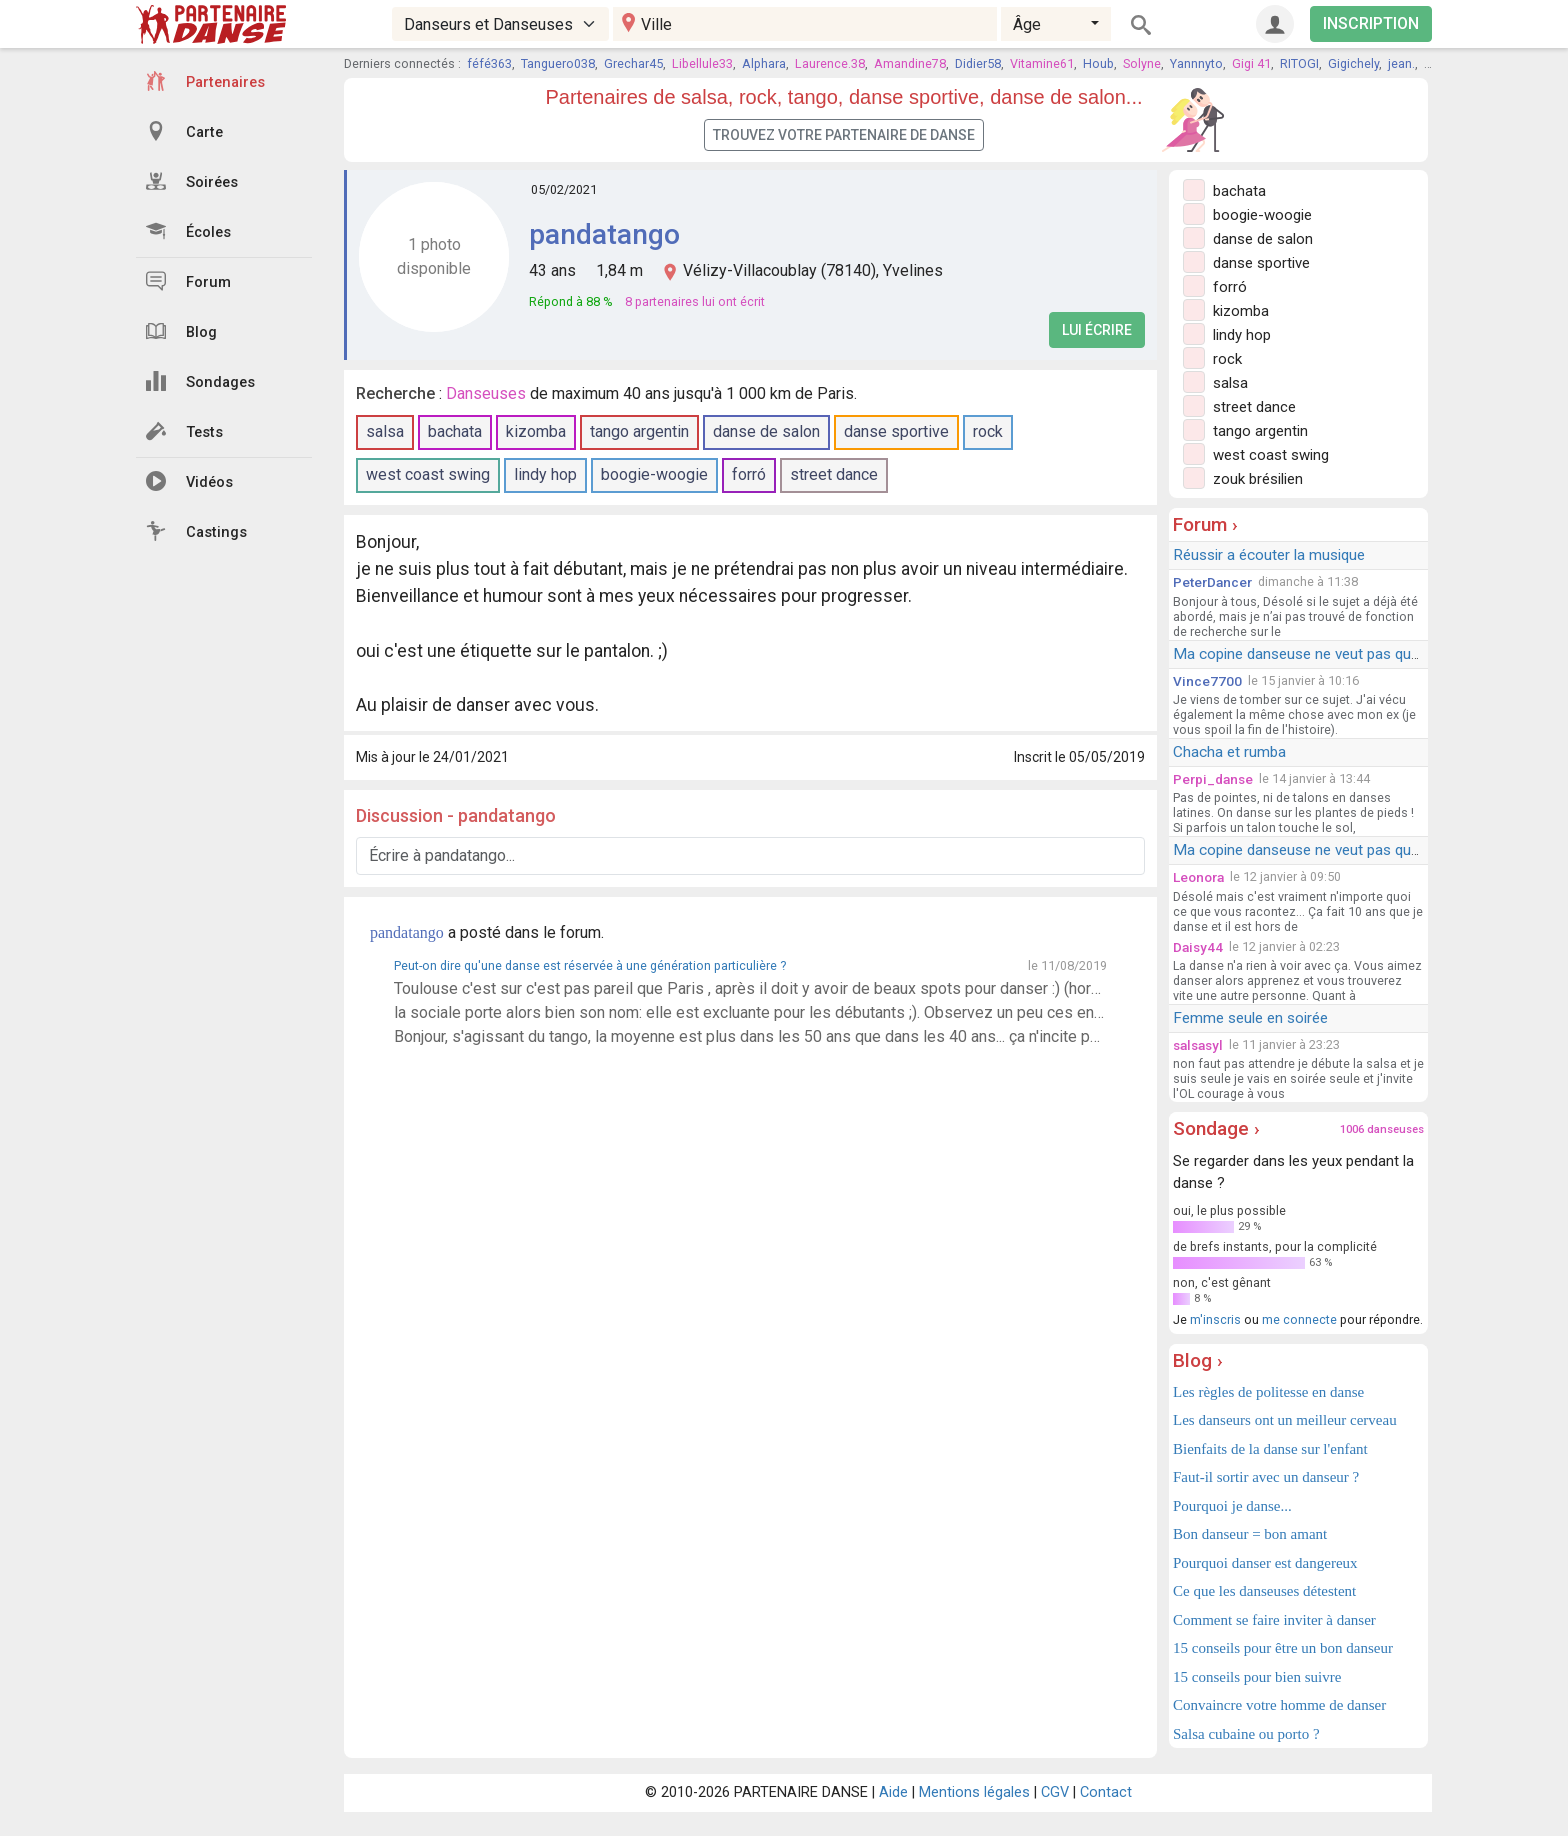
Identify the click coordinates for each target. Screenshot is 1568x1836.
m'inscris (1215, 1319)
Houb (1098, 63)
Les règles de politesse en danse (1268, 1392)
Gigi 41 (1251, 63)
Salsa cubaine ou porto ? (1246, 1734)
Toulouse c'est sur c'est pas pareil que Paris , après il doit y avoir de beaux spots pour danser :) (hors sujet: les (750, 988)
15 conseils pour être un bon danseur (1283, 1648)
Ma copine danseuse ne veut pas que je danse (1325, 654)
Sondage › (1216, 1128)
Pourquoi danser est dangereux (1265, 1563)
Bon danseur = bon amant (1250, 1534)
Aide (893, 1792)
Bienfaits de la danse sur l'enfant (1270, 1449)
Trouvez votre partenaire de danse (844, 135)
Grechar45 (633, 63)
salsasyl (1198, 1045)
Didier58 (978, 63)
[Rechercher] (1141, 24)
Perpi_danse (1213, 779)
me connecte (1299, 1319)
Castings (196, 531)
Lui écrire (1097, 330)
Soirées (192, 181)
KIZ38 (1440, 63)
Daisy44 (1198, 947)
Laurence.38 (830, 63)
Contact (1106, 1792)
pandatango (604, 234)
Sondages (200, 381)
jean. (1401, 63)
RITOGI (1299, 63)
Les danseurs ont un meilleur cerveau (1285, 1420)
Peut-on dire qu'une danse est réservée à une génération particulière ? (590, 965)
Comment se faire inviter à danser (1274, 1620)
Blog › (1198, 1360)
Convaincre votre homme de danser (1279, 1705)
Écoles (188, 231)
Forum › (1205, 524)
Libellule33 (702, 63)
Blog (181, 331)
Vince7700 (1207, 681)
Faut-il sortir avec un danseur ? (1266, 1477)
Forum (188, 281)
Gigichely (1353, 63)
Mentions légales (974, 1792)
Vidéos (189, 481)
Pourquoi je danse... (1232, 1506)
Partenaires (205, 81)
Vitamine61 (1042, 63)
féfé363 (489, 63)
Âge (1027, 24)
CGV (1055, 1792)
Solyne (1142, 63)
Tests (184, 431)
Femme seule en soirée (1250, 1018)
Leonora (1198, 877)
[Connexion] (1275, 24)
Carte (184, 131)
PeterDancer (1212, 582)
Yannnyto (1196, 63)
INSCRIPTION (1371, 23)
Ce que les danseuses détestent (1264, 1591)
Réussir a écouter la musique (1269, 555)
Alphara (764, 63)
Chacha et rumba (1229, 752)
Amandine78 (910, 63)
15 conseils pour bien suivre (1257, 1677)
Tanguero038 (558, 63)
